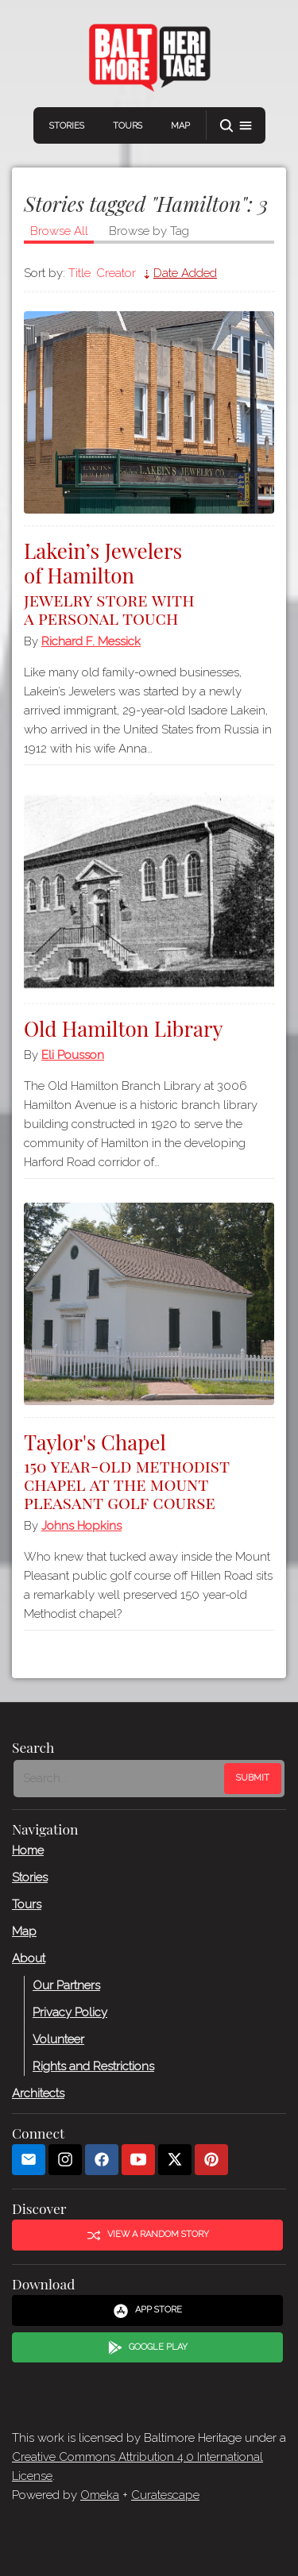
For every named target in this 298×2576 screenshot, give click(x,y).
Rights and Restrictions (93, 2065)
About (28, 1957)
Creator (116, 273)
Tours (127, 126)
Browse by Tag (149, 231)
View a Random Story (148, 2235)
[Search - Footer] (120, 1778)
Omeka (99, 2495)
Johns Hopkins (81, 1526)
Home (28, 1849)
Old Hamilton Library (123, 1028)
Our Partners (66, 1984)
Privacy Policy (70, 2011)
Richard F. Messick (91, 641)
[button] (236, 125)
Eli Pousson (72, 1055)
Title (79, 273)
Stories (66, 126)
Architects (38, 2092)
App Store (147, 2310)
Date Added (185, 273)
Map (180, 126)
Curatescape (165, 2495)
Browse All (59, 231)
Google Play (147, 2347)
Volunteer (58, 2038)
